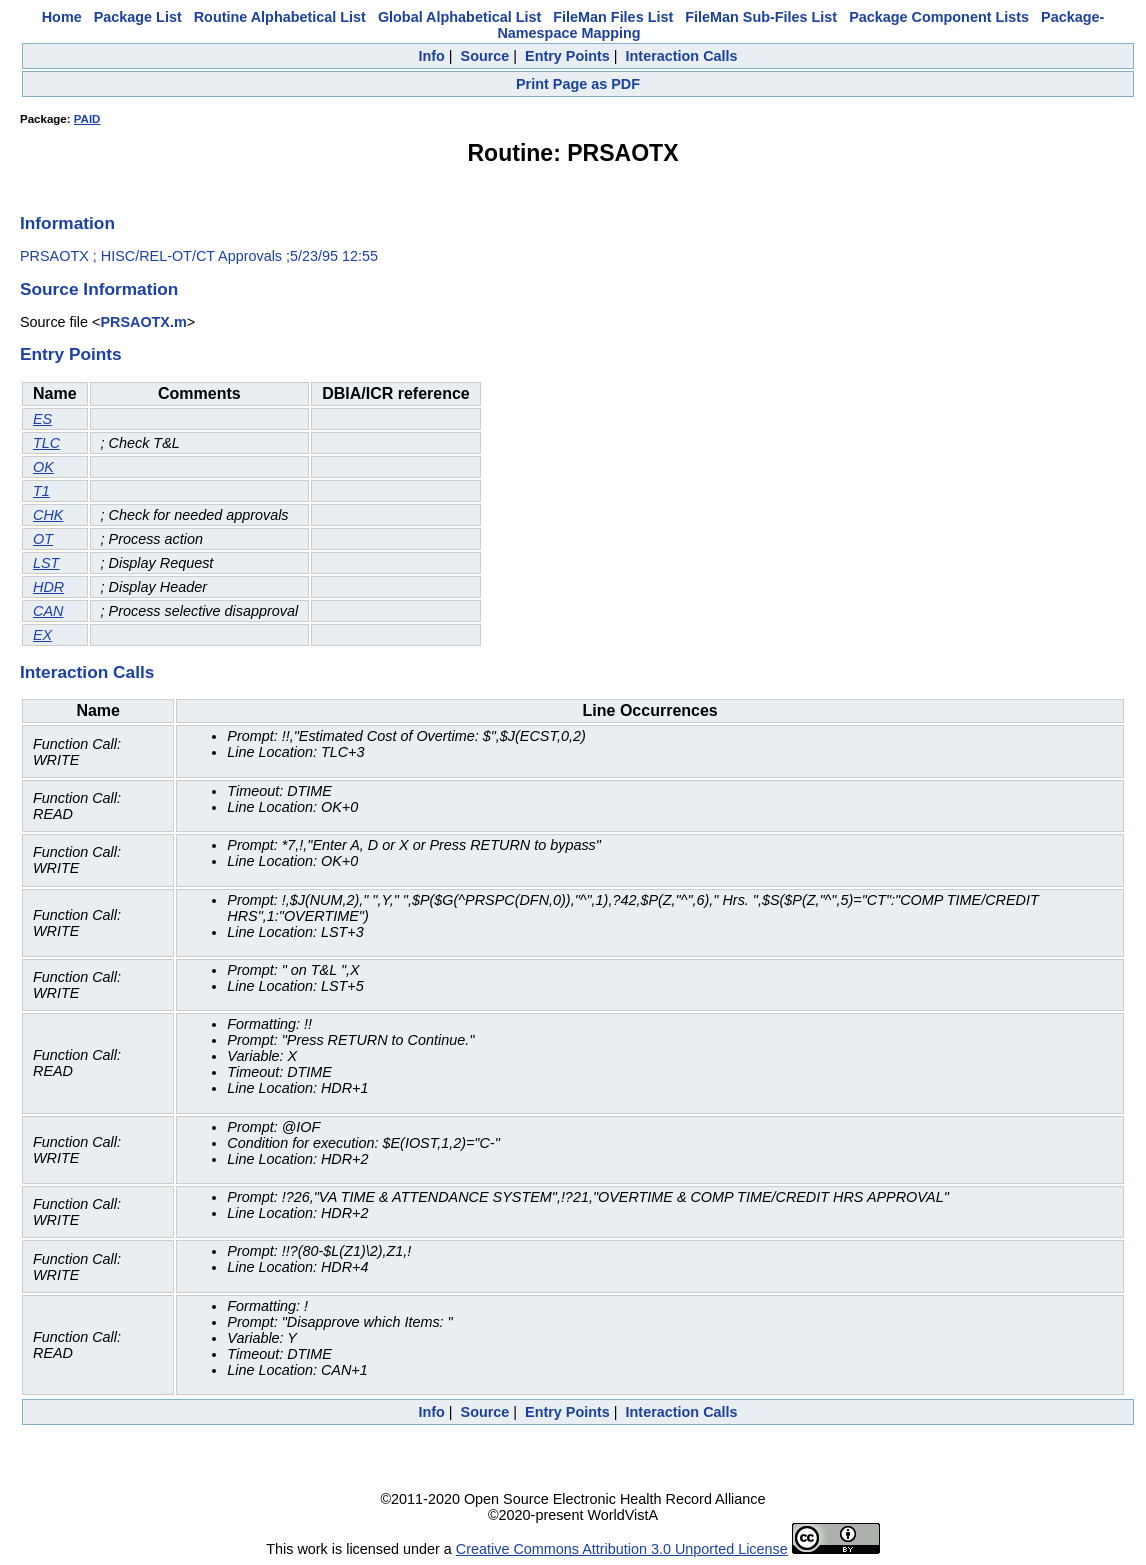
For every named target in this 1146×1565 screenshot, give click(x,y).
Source (485, 56)
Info (431, 56)
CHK (48, 515)
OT (43, 539)
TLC (46, 443)
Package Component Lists (939, 17)
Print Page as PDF (578, 84)
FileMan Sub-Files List (761, 17)
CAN (48, 611)
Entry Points (567, 56)
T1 (41, 491)
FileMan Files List (613, 17)
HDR (48, 587)
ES (42, 419)
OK (43, 467)
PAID (87, 119)
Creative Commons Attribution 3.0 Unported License (622, 1549)
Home (62, 17)
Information (67, 223)
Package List (138, 17)
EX (42, 635)
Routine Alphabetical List (280, 17)
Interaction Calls (682, 56)
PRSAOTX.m (143, 322)
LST (46, 563)
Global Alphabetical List (459, 17)
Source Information (99, 289)
